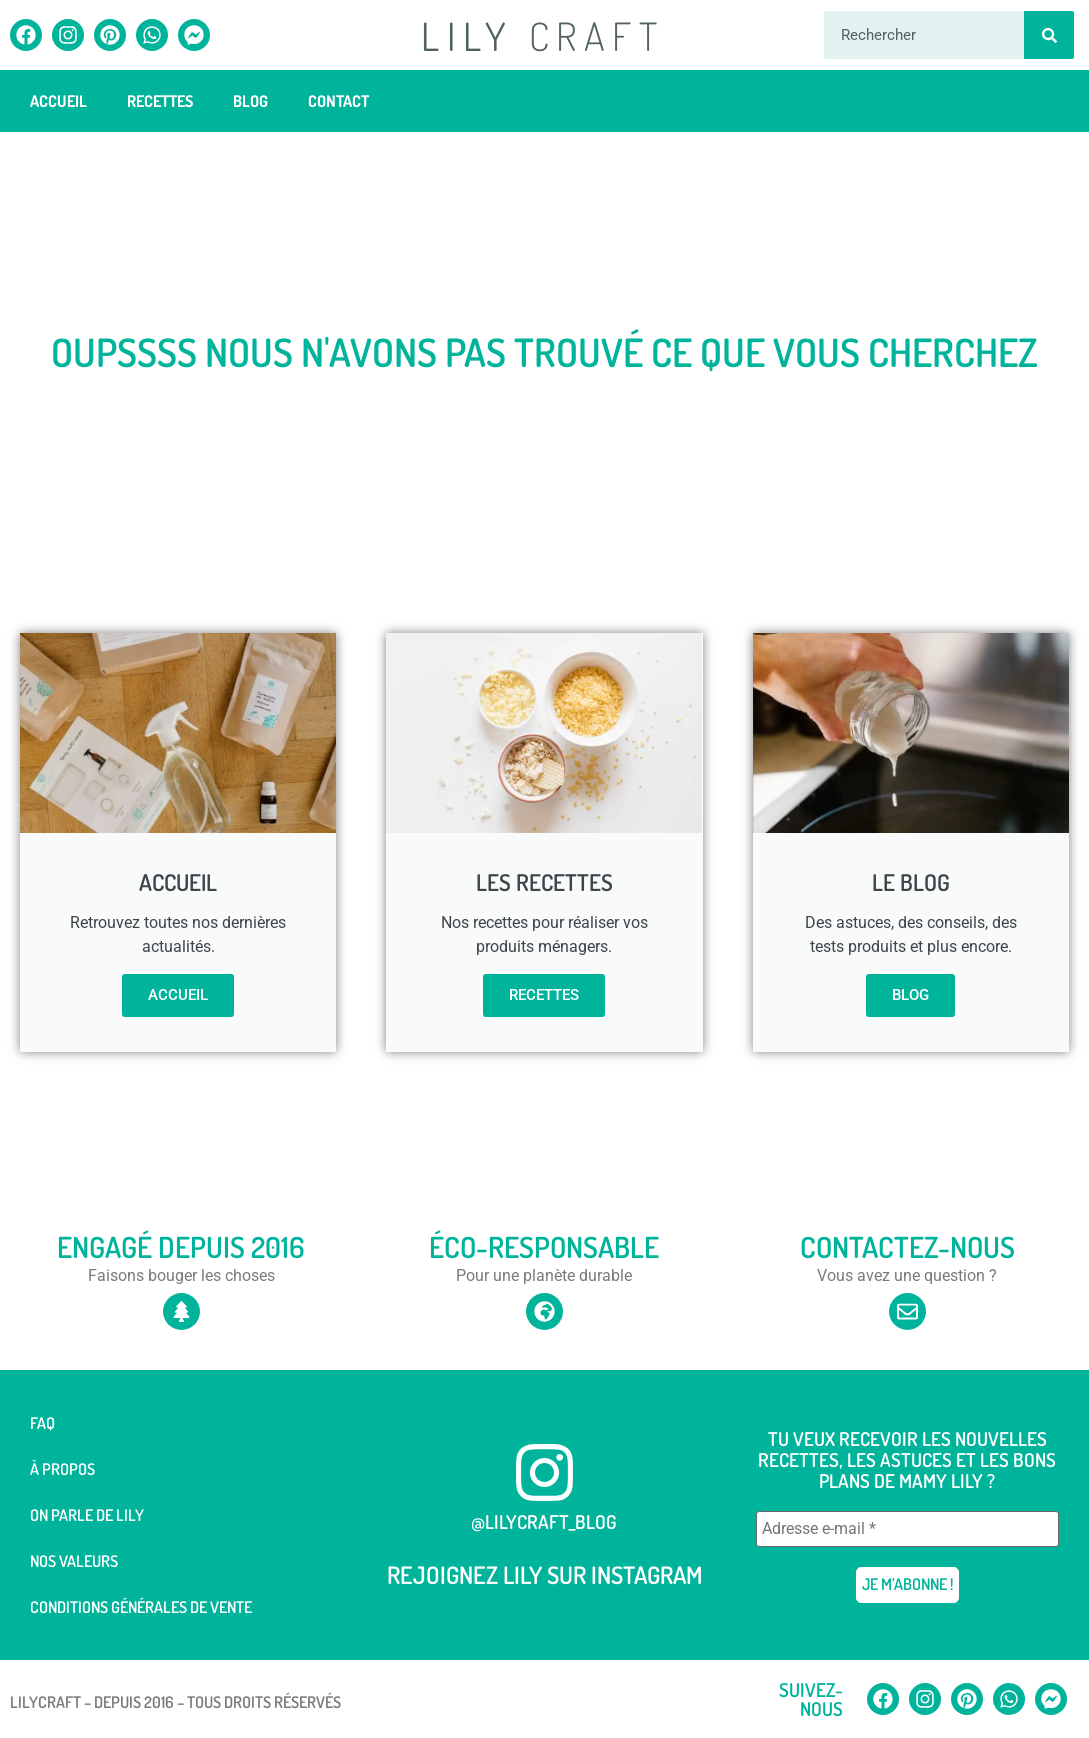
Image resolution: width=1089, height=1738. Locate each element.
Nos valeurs (74, 1561)
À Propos (62, 1469)
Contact (338, 101)
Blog (250, 101)
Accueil (58, 101)
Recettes (160, 101)
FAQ (42, 1423)
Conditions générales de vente (141, 1607)
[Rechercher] (1049, 35)
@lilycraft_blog (544, 1521)
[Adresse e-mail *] (907, 1529)
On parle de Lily (87, 1515)
